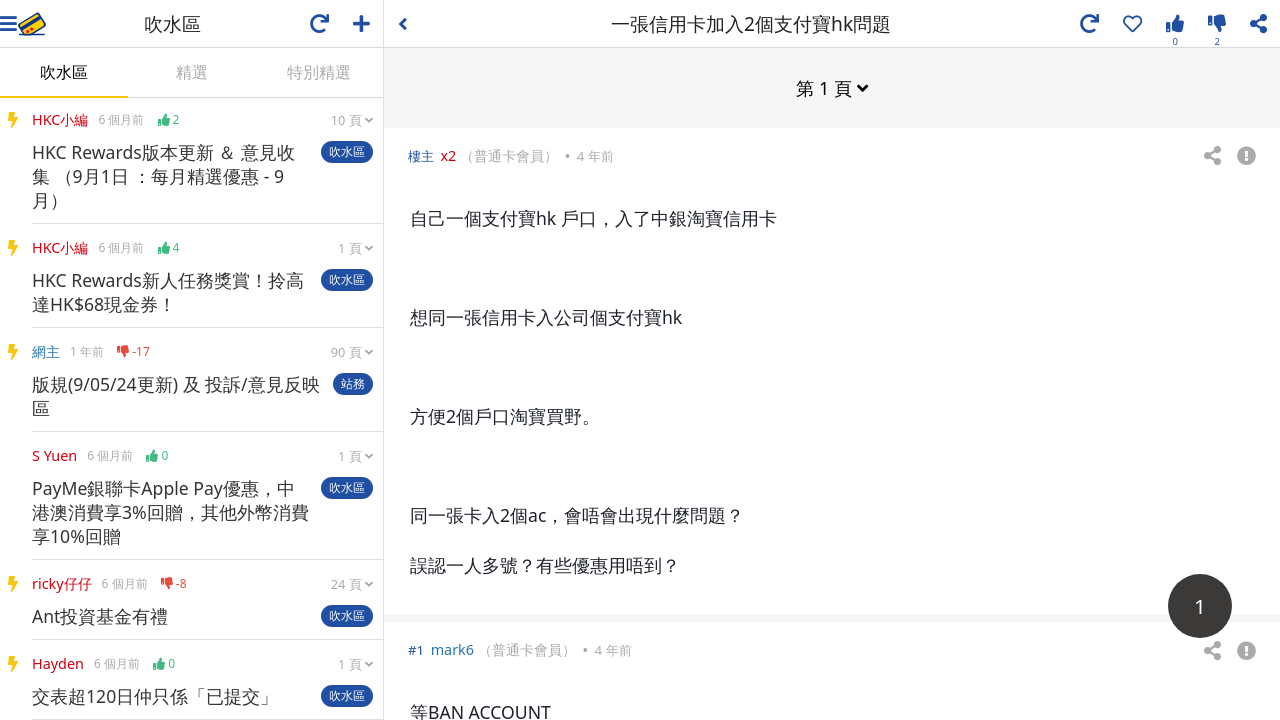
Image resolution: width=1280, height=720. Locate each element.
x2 (448, 154)
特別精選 (319, 72)
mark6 (452, 648)
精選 (192, 72)
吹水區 (64, 72)
